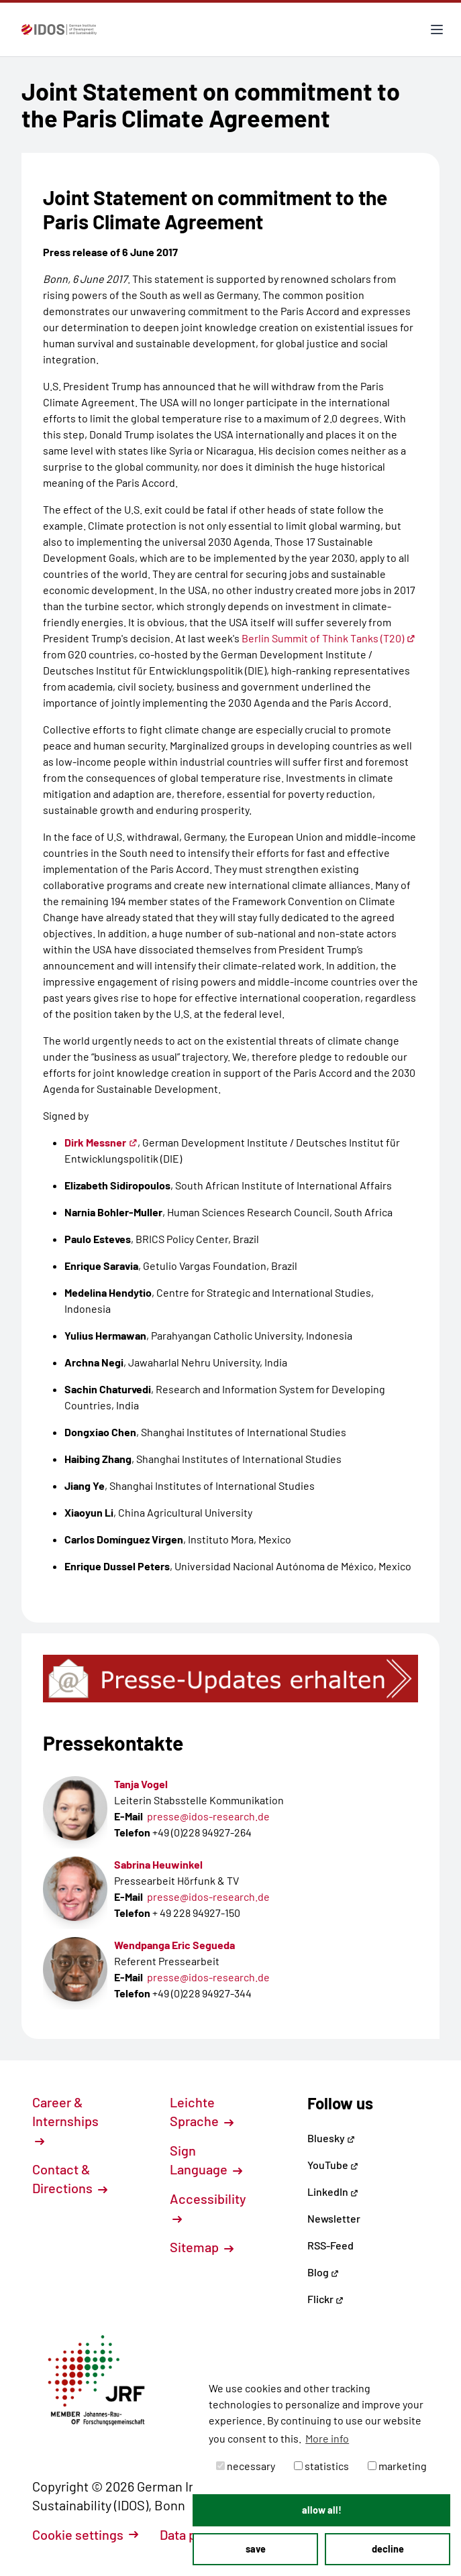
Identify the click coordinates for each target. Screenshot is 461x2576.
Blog (323, 2272)
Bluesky (331, 2137)
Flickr (325, 2298)
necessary (245, 2465)
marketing (397, 2465)
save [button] (256, 2549)
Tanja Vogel (141, 1783)
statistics (321, 2465)
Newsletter (333, 2218)
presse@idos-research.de (208, 1816)
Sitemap (202, 2247)
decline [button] (388, 2549)
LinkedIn (332, 2191)
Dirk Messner (101, 1142)
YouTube (332, 2164)
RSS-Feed (330, 2245)
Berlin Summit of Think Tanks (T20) (328, 638)
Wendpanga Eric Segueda (174, 1944)
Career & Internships (65, 2120)
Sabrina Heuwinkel (158, 1864)
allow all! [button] (322, 2510)
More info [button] (327, 2438)
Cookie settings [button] (85, 2534)
